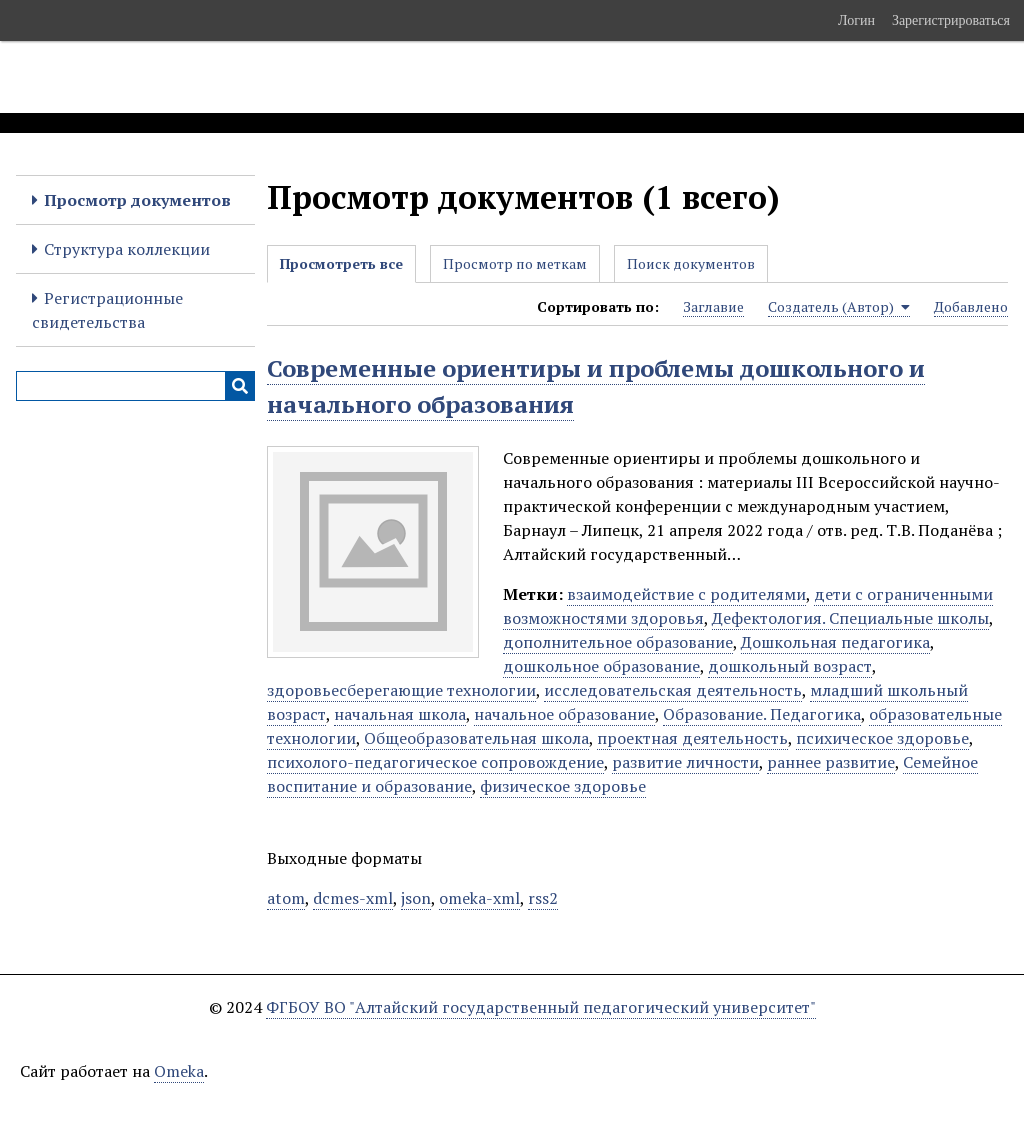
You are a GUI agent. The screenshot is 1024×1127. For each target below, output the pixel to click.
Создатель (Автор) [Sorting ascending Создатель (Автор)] (839, 307)
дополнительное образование (618, 642)
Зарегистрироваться (951, 20)
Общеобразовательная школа (476, 738)
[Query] (135, 386)
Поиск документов (691, 263)
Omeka (179, 1071)
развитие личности (685, 762)
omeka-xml (479, 898)
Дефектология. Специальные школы (850, 618)
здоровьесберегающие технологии (401, 690)
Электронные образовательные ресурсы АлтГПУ (373, 77)
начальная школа (400, 714)
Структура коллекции (127, 249)
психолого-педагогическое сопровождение (435, 762)
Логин (856, 20)
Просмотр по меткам (515, 263)
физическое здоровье (563, 786)
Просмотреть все (341, 263)
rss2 (543, 898)
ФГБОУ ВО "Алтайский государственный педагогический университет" (541, 1007)
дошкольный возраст (790, 666)
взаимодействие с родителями (686, 594)
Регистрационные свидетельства (107, 310)
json (416, 898)
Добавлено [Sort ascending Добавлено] (971, 306)
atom (286, 898)
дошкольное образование (601, 666)
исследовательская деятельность (673, 690)
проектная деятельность (692, 738)
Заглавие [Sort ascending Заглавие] (713, 306)
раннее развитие (831, 762)
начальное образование (564, 714)
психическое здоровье (882, 738)
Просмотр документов (137, 200)
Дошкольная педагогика (835, 642)
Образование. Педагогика (762, 714)
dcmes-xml (353, 898)
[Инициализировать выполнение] (240, 386)
